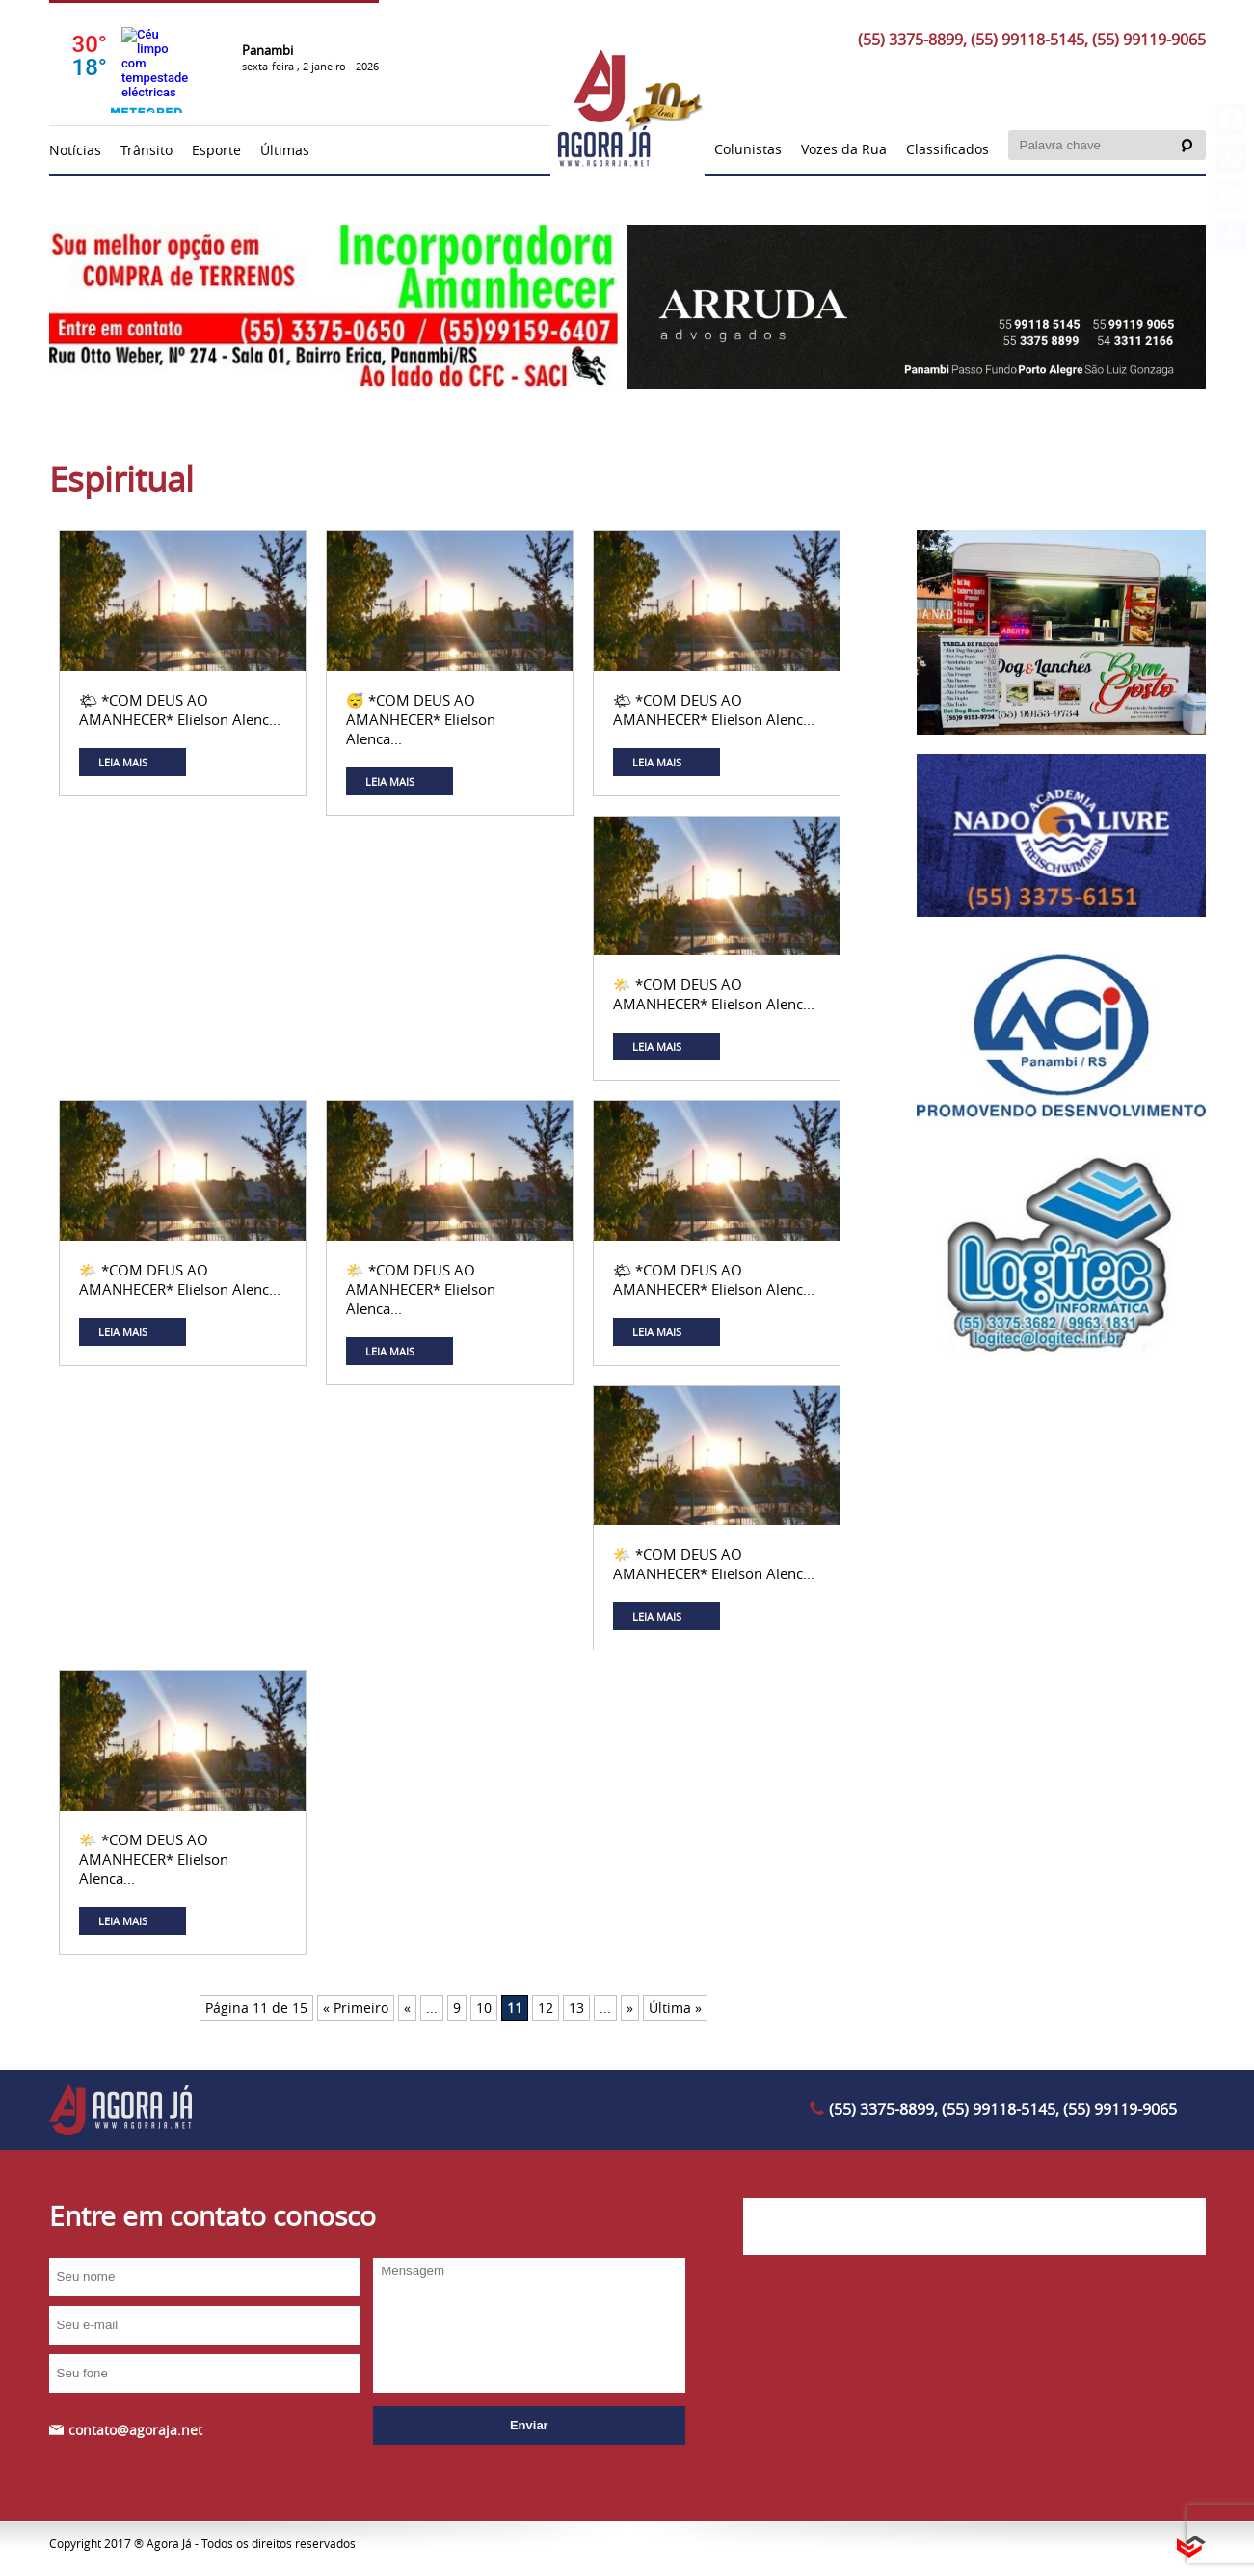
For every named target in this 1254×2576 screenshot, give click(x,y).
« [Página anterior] (407, 2008)
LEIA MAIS (122, 762)
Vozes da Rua (844, 149)
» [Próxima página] (630, 2008)
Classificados (947, 149)
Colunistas (748, 149)
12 (545, 2008)
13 (576, 2008)
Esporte (216, 150)
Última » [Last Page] (675, 2008)
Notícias (75, 150)
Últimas (284, 150)
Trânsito (146, 150)
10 (484, 2008)
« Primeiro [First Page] (355, 2008)
